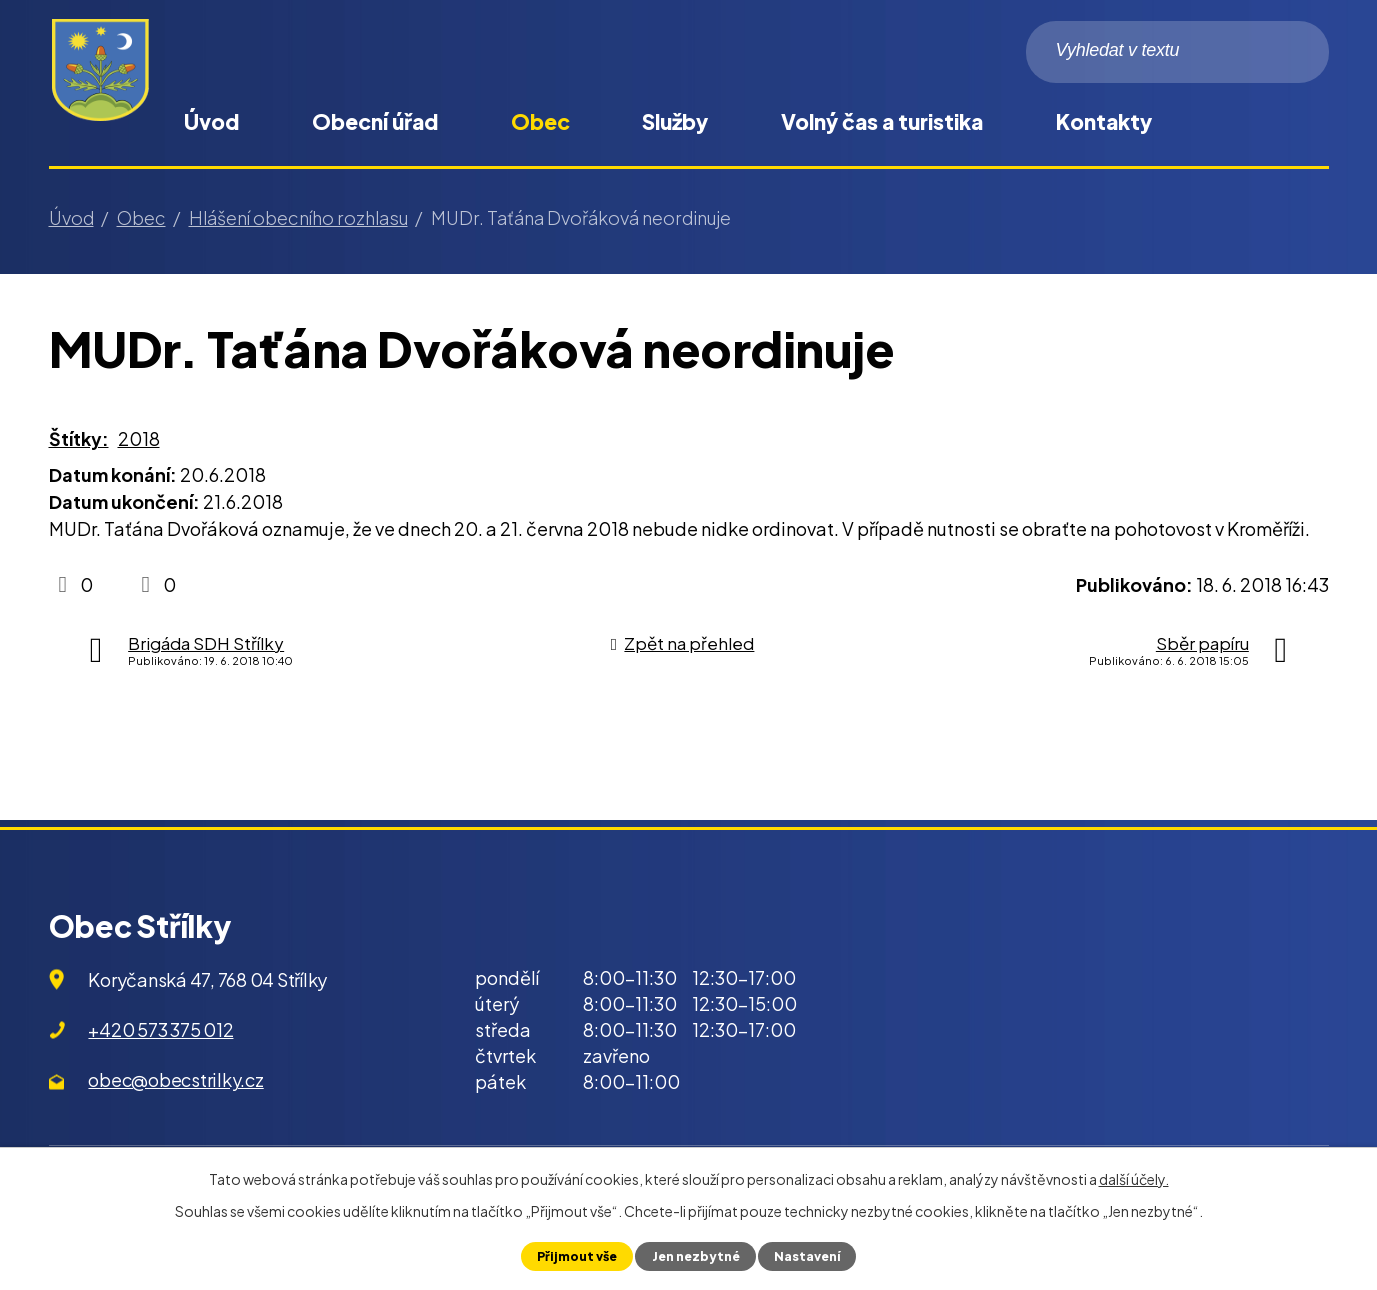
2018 (139, 438)
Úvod (211, 121)
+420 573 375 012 (160, 1029)
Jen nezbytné (695, 1256)
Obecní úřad (375, 121)
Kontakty (1104, 121)
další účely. (1134, 1179)
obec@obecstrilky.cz (175, 1079)
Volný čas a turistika (882, 121)
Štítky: (79, 438)
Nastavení (809, 1256)
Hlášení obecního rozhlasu (298, 217)
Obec (540, 121)
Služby (675, 121)
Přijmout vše (574, 1256)
